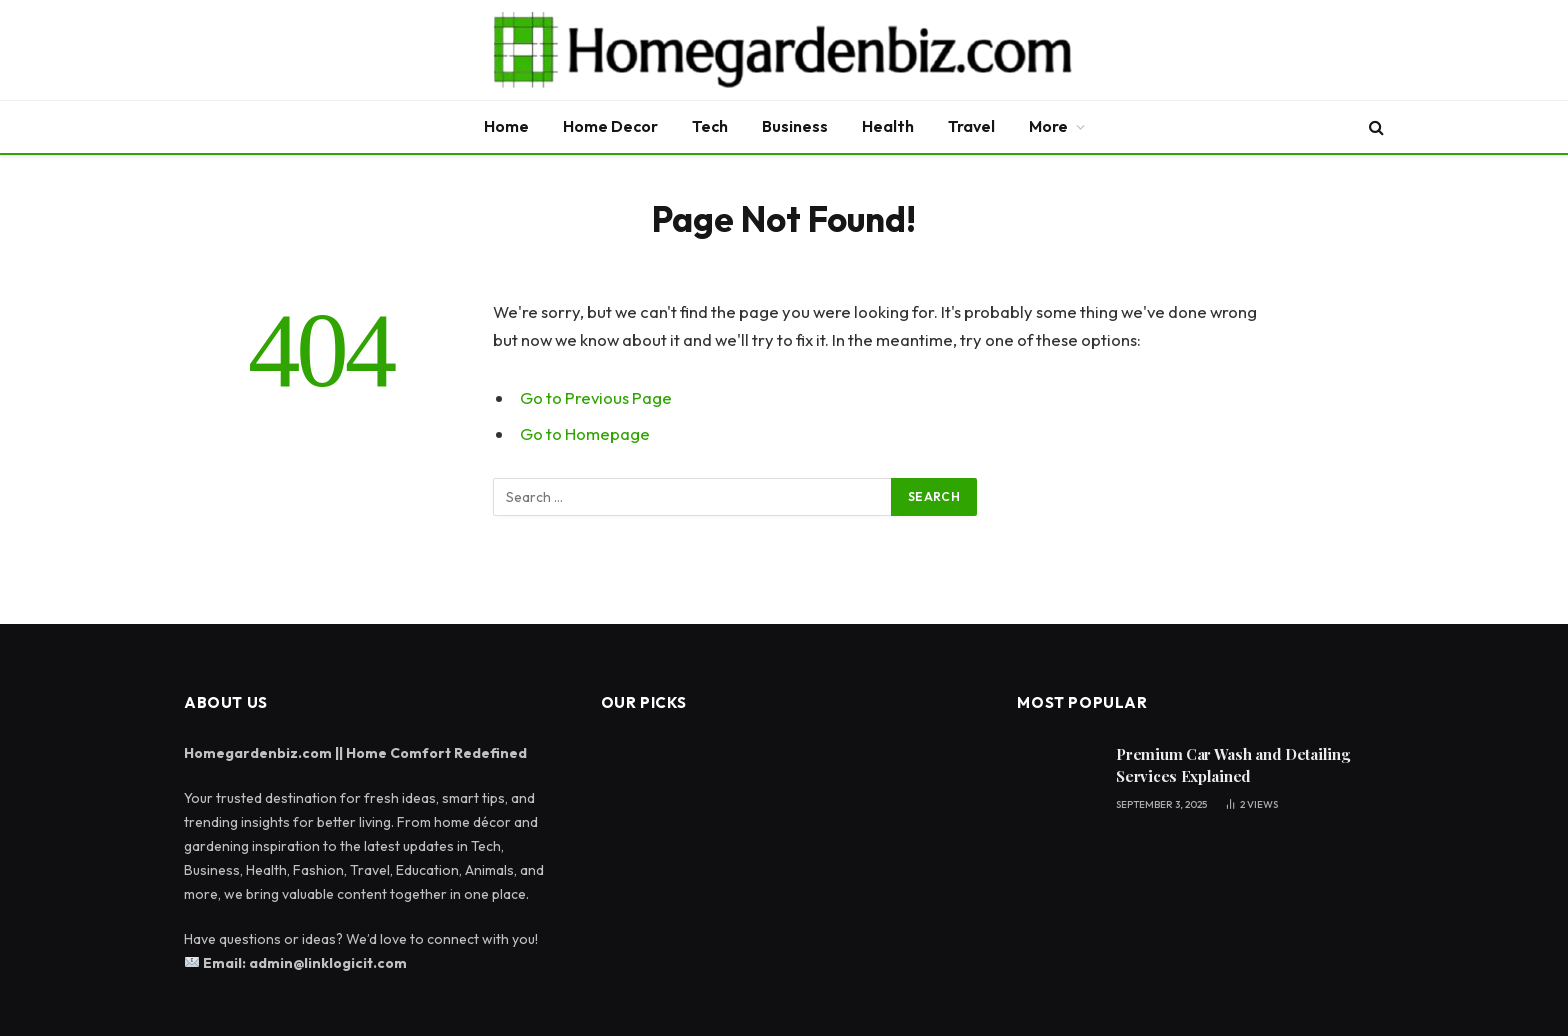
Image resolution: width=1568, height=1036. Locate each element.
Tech (710, 126)
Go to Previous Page (596, 397)
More (1048, 126)
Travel (971, 126)
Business (795, 126)
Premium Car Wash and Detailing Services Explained (1232, 764)
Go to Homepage (585, 433)
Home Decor (610, 126)
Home (506, 126)
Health (888, 126)
